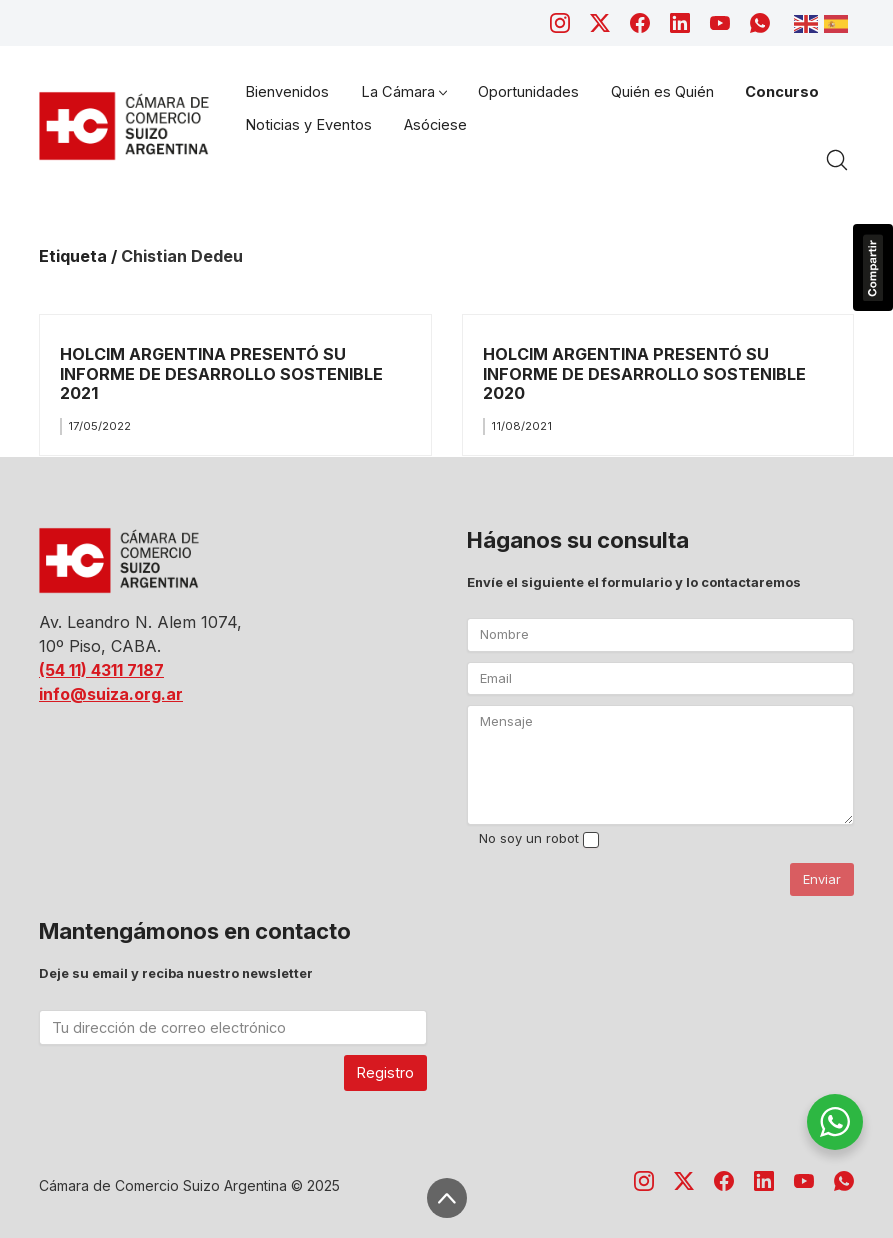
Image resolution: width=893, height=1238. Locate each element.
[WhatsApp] (760, 23)
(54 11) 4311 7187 (101, 670)
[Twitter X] (600, 23)
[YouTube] (720, 23)
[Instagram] (560, 23)
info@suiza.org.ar (111, 694)
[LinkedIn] (680, 23)
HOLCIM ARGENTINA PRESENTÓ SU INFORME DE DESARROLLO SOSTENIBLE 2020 (644, 373)
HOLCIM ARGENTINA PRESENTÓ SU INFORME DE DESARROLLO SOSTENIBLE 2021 (221, 373)
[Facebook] (640, 23)
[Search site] (837, 160)
